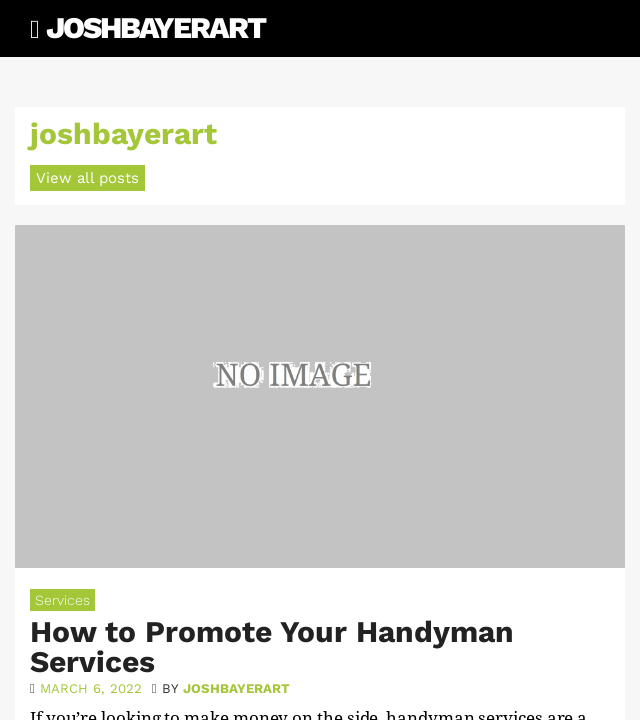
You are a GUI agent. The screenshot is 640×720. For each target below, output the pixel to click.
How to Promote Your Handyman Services (272, 646)
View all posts (87, 178)
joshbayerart (236, 688)
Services (62, 600)
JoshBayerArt (155, 27)
